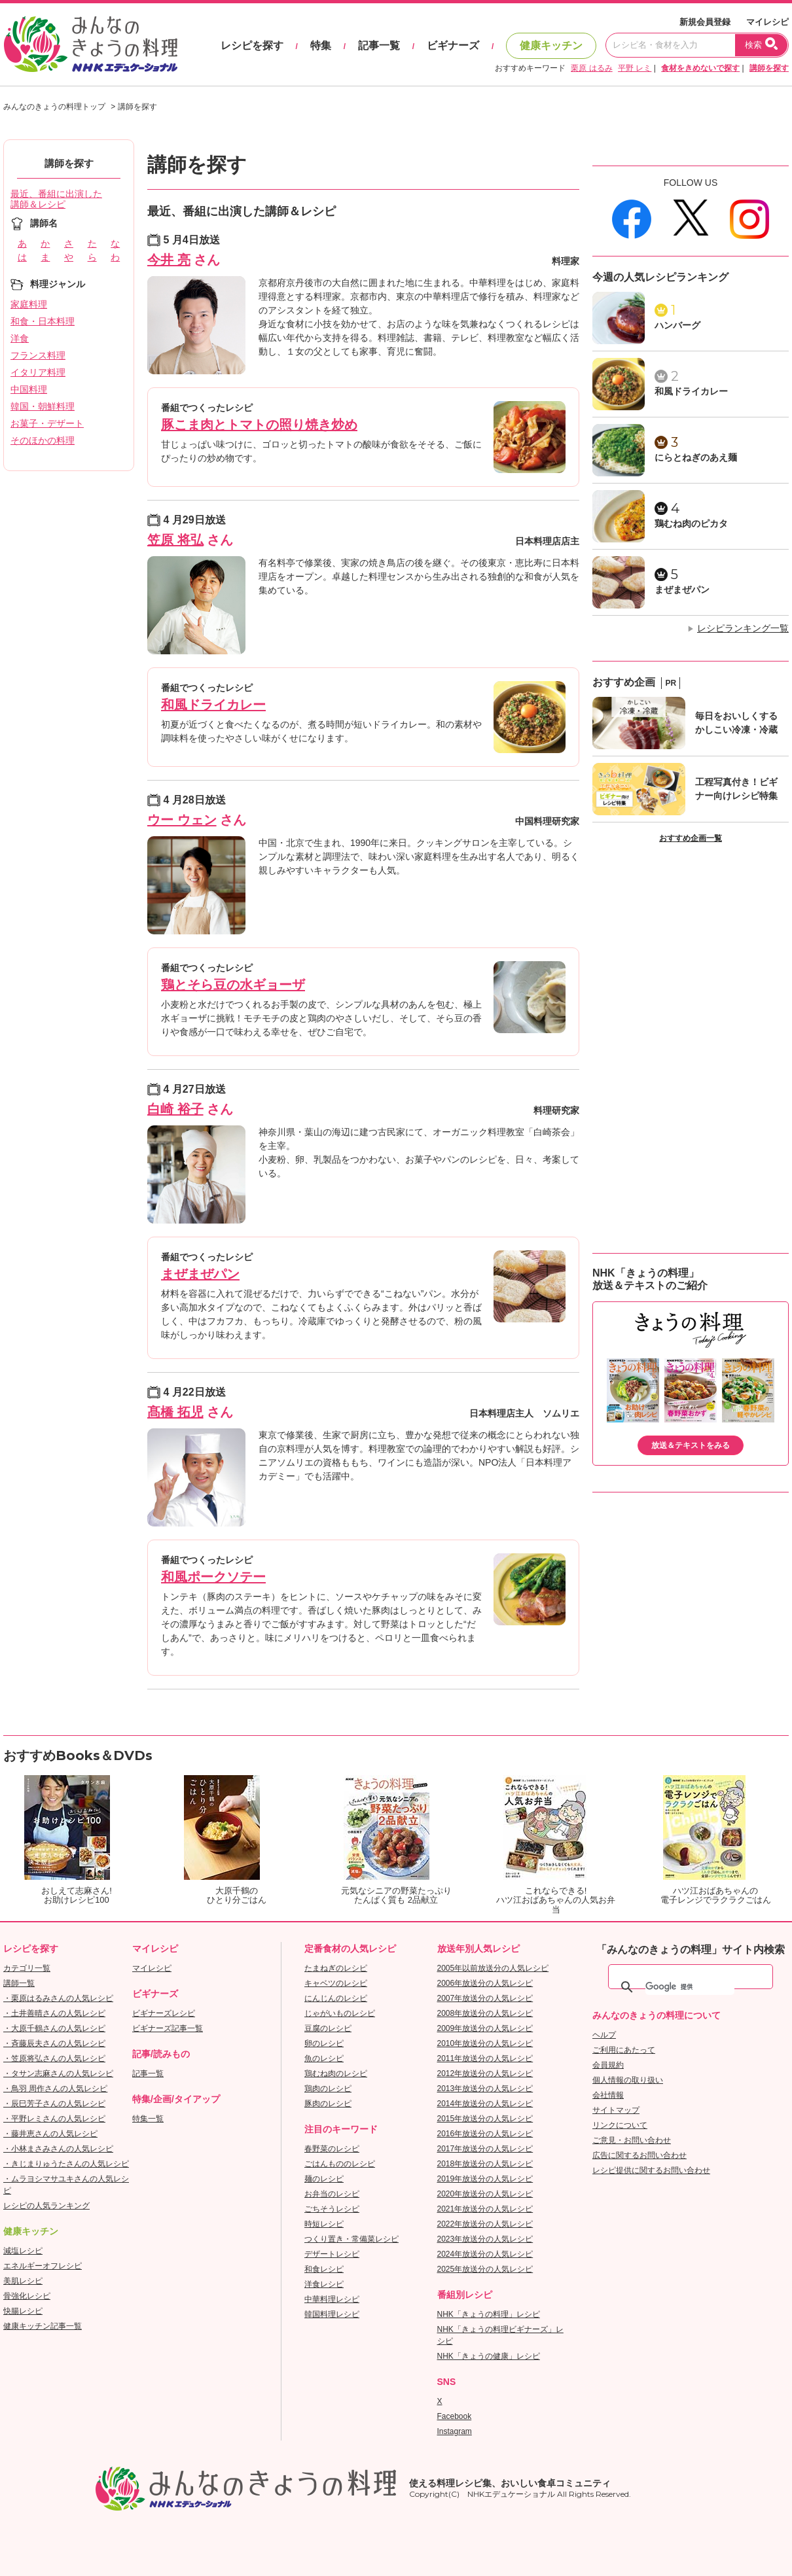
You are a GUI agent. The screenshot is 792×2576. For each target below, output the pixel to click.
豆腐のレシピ (327, 2028)
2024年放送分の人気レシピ (485, 2254)
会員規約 (608, 2065)
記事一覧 (379, 45)
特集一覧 (148, 2118)
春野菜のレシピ (331, 2148)
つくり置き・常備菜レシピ (351, 2239)
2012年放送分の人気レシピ (485, 2073)
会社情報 (608, 2095)
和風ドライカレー (213, 704)
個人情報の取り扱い (627, 2080)
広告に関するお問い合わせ (639, 2155)
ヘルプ (604, 2034)
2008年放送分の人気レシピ (485, 2013)
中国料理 (28, 389)
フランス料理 (37, 355)
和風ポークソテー (213, 1577)
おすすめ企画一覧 (690, 838)
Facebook (454, 2416)
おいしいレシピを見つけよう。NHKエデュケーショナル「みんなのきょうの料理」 (91, 44)
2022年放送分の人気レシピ (485, 2224)
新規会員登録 (704, 22)
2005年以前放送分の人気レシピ (493, 1968)
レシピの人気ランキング (46, 2205)
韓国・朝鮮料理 (42, 406)
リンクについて (619, 2125)
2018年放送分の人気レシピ (485, 2163)
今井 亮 (168, 260)
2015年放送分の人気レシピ (485, 2118)
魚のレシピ (324, 2058)
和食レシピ (324, 2269)
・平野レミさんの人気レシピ (54, 2118)
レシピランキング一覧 (743, 628)
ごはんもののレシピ (339, 2163)
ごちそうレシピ (331, 2209)
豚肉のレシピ (327, 2103)
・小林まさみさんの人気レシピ (58, 2148)
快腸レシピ (23, 2311)
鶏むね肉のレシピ (335, 2073)
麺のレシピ (324, 2178)
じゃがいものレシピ (339, 2013)
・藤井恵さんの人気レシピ (50, 2133)
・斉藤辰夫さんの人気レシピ (54, 2043)
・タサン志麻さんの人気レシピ (58, 2073)
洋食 (19, 338)
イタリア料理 (37, 372)
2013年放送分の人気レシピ (485, 2088)
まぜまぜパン (200, 1274)
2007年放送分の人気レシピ (485, 1998)
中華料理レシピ (331, 2299)
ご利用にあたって (623, 2050)
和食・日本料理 (42, 321)
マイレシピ (767, 22)
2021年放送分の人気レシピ (485, 2209)
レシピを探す (252, 45)
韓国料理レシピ (331, 2314)
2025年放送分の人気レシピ (485, 2269)
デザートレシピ (331, 2254)
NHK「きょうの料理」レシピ (488, 2314)
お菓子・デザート (47, 423)
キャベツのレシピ (335, 1983)
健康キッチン (551, 45)
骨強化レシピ (26, 2296)
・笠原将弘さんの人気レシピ (54, 2058)
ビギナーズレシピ (163, 2013)
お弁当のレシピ (331, 2193)
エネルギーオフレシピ (42, 2265)
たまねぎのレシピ (335, 1968)
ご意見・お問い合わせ (631, 2140)
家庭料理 (28, 304)
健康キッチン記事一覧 (42, 2326)
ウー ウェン (182, 820)
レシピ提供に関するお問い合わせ (651, 2170)
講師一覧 (19, 1983)
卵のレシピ (324, 2043)
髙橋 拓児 (175, 1412)
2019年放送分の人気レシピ (485, 2178)
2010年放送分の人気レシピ (485, 2043)
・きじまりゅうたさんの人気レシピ (66, 2163)
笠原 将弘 (175, 540)
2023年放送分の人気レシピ (485, 2239)
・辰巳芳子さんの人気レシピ (54, 2103)
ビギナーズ (453, 45)
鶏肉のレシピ (327, 2088)
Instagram (454, 2431)
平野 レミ (634, 68)
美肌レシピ (23, 2280)
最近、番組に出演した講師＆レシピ (56, 199)
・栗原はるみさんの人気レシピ (58, 1998)
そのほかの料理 (42, 440)
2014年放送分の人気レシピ (485, 2103)
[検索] (689, 1987)
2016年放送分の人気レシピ (485, 2133)
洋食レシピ (324, 2284)
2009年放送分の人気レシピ (485, 2028)
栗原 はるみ (591, 68)
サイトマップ (615, 2110)
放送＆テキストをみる (690, 1445)
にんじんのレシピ (335, 1998)
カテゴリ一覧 (26, 1968)
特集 (320, 45)
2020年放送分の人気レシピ (485, 2193)
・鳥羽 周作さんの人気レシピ (55, 2088)
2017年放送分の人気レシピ (485, 2148)
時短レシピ (324, 2224)
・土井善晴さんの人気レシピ (54, 2013)
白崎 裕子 (175, 1109)
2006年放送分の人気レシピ (485, 1983)
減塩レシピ (23, 2250)
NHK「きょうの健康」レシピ (488, 2356)
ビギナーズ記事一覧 (167, 2028)
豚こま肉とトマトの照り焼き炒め (259, 424)
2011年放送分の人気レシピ (485, 2058)
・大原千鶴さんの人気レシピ (54, 2028)
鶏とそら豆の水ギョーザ (233, 985)
